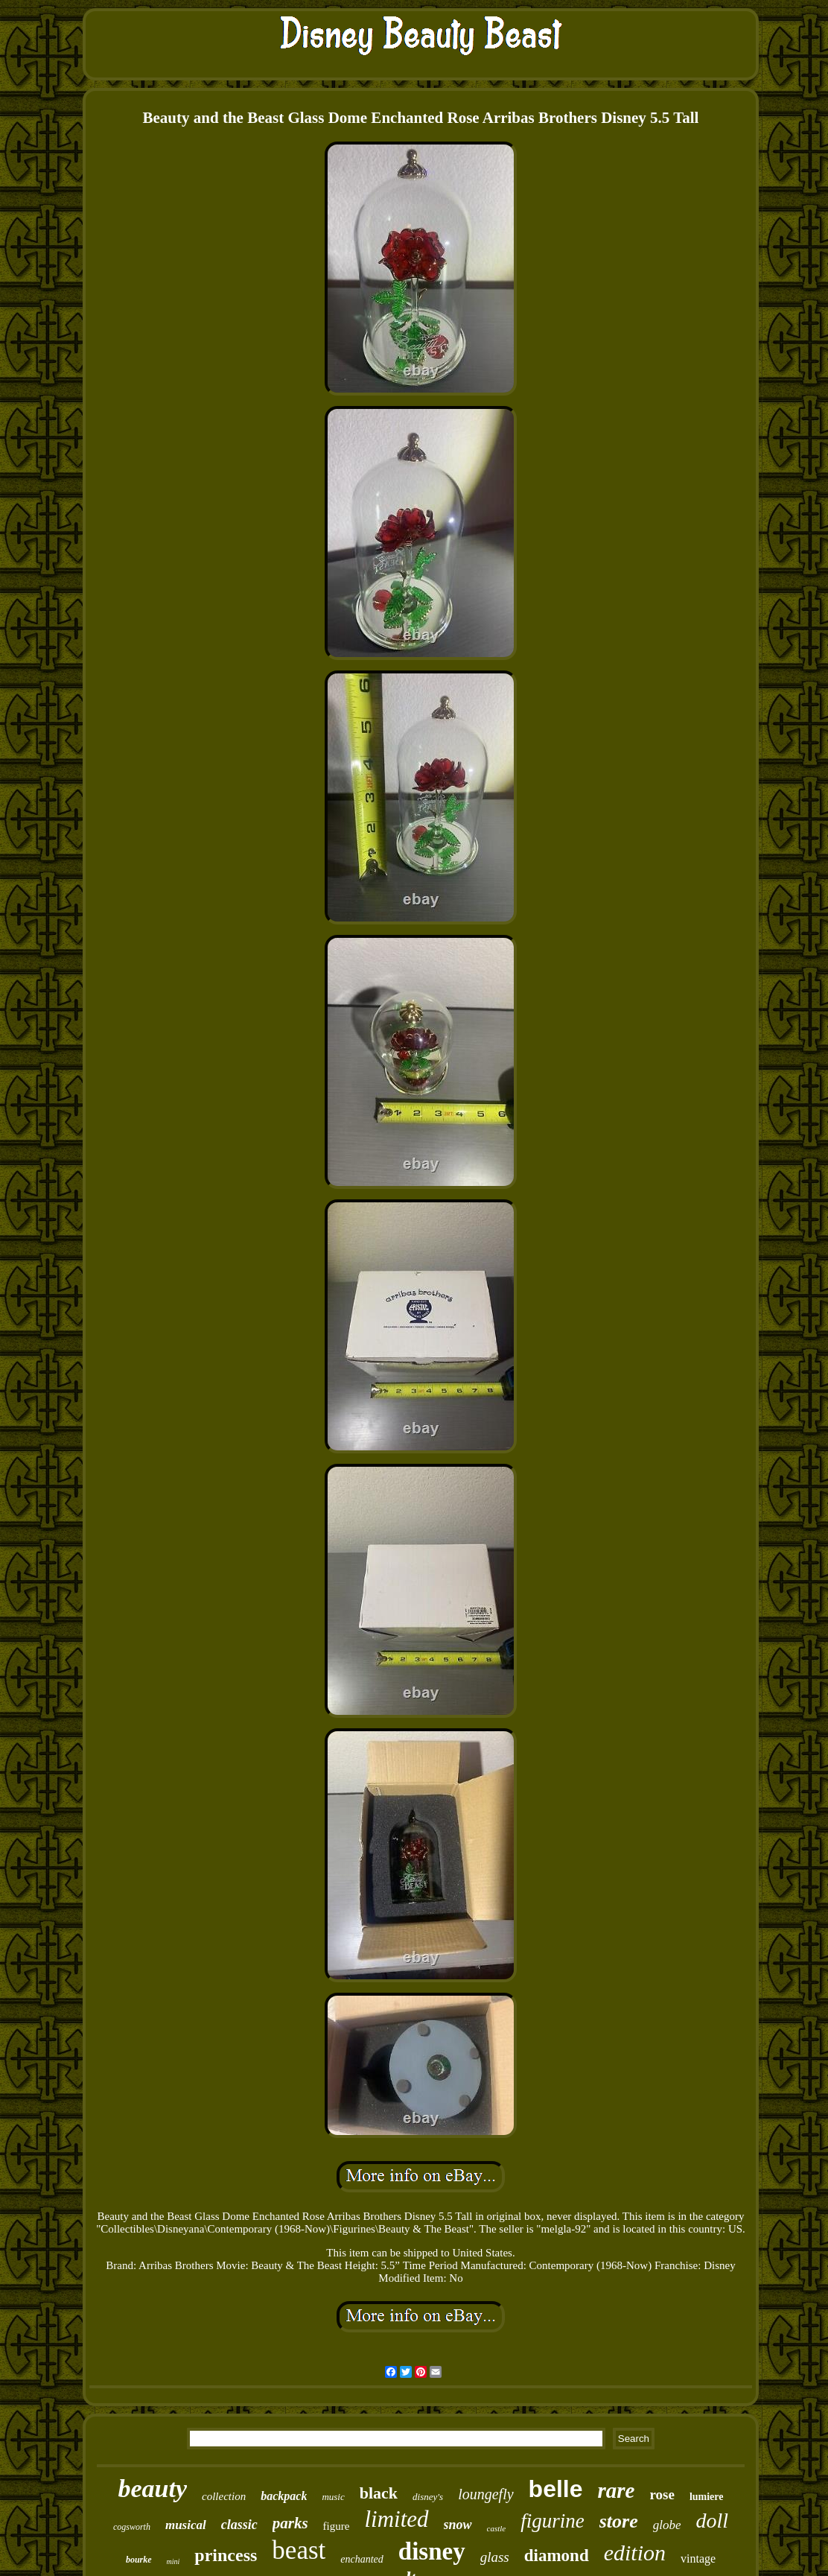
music (333, 2496)
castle (496, 2528)
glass (494, 2557)
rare (616, 2490)
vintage (698, 2558)
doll (712, 2520)
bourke (139, 2559)
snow (458, 2524)
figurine (552, 2521)
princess (225, 2555)
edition (635, 2552)
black (379, 2493)
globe (667, 2525)
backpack (284, 2496)
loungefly (485, 2494)
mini (173, 2561)
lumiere (707, 2496)
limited (396, 2519)
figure (336, 2526)
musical (185, 2525)
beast (298, 2550)
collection (224, 2496)
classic (239, 2524)
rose (661, 2494)
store (618, 2521)
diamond (556, 2555)
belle (556, 2488)
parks (290, 2523)
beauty (152, 2488)
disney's (428, 2496)
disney (431, 2551)
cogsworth (131, 2527)
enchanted (361, 2559)
